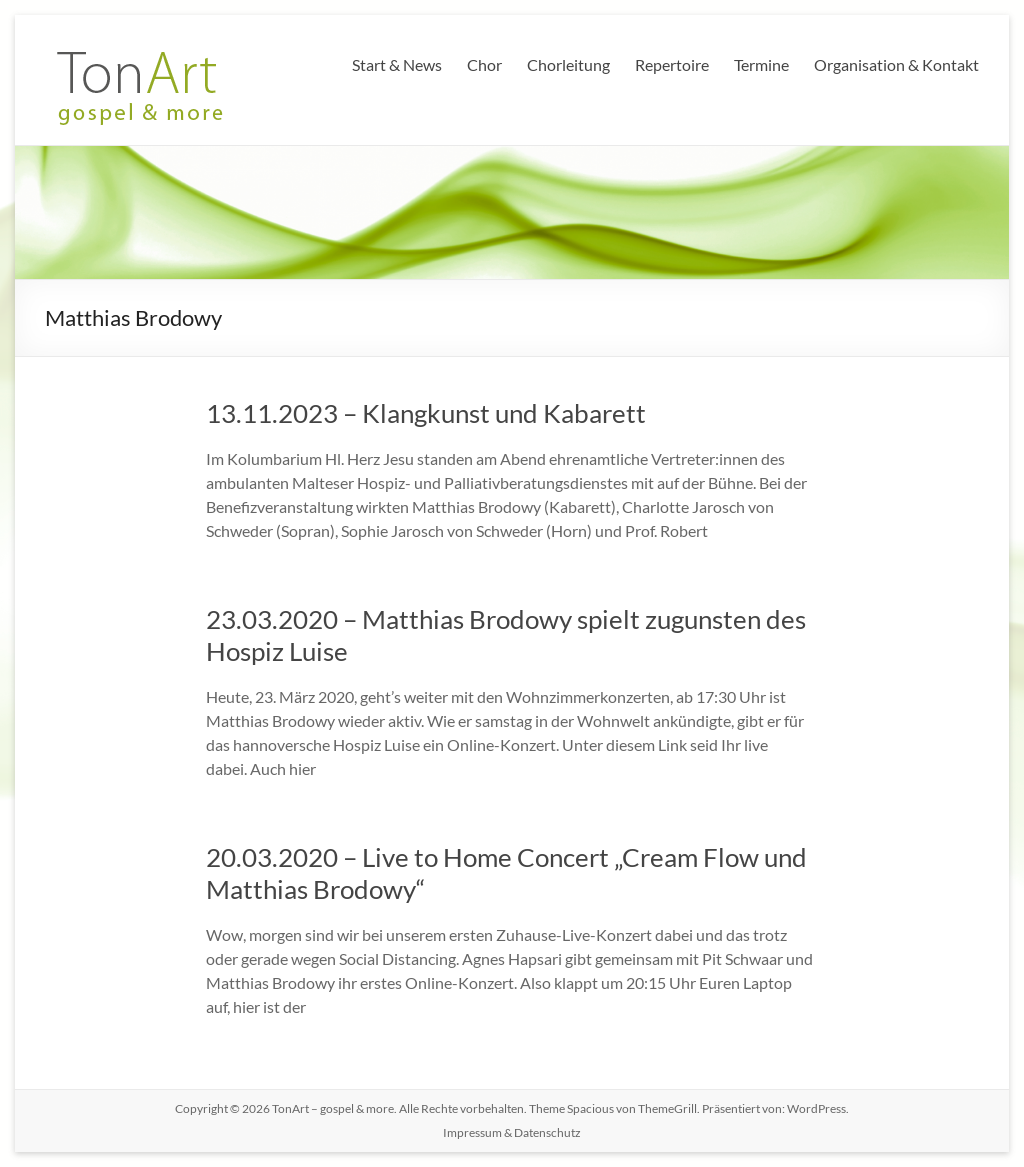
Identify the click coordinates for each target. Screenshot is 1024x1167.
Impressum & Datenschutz (512, 1132)
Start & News (397, 64)
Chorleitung (568, 64)
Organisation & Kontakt (896, 64)
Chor (484, 64)
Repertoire (672, 64)
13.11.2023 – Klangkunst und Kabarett (426, 413)
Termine (761, 64)
